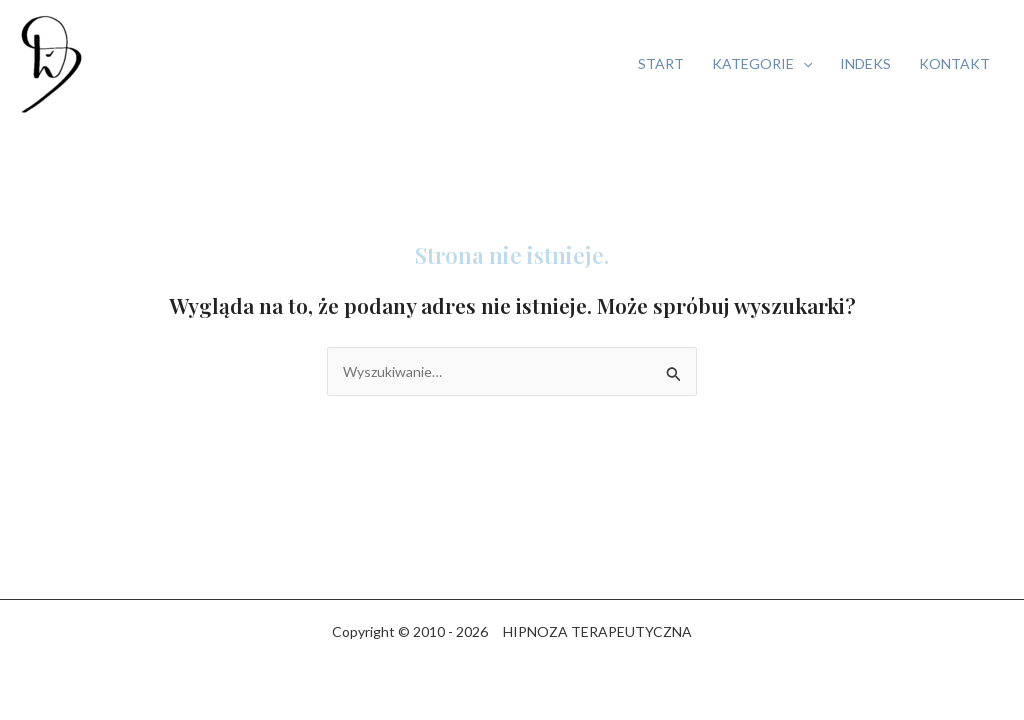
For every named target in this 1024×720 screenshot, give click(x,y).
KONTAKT (954, 63)
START (661, 63)
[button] (803, 64)
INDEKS (865, 63)
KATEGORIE (762, 64)
